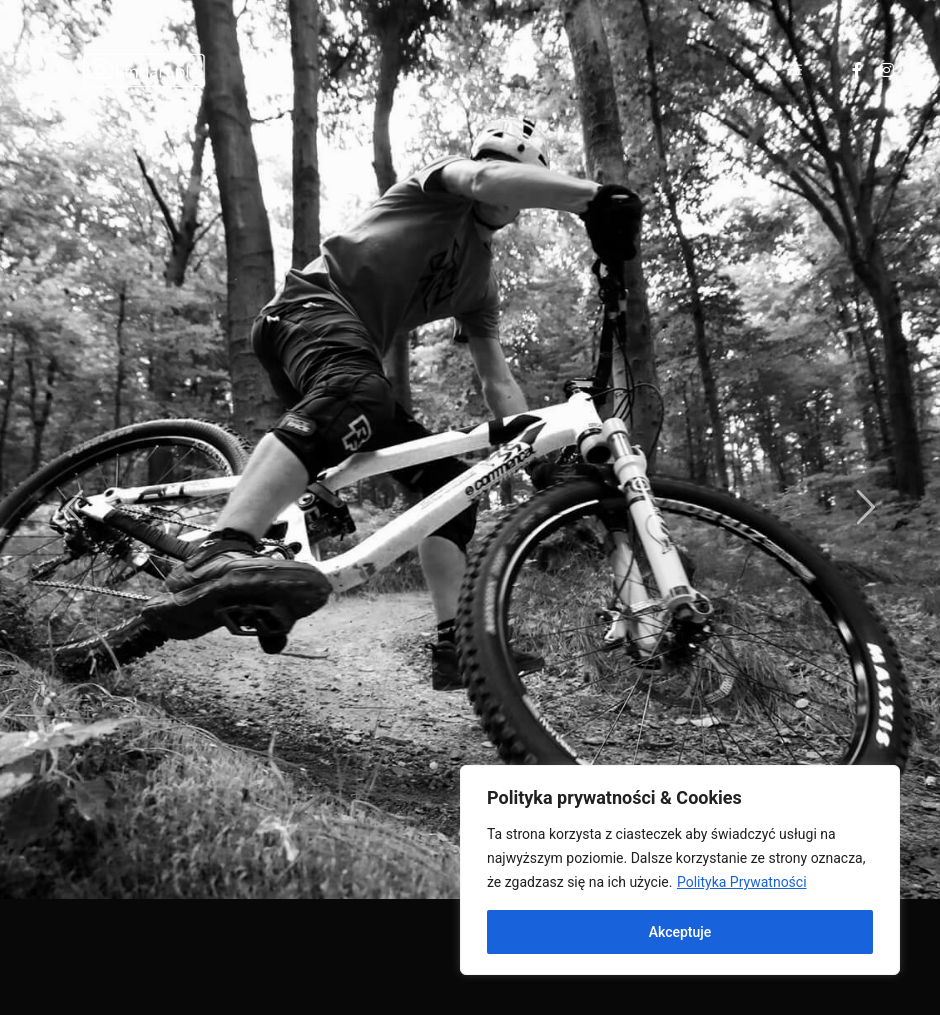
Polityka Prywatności (742, 882)
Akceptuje (680, 932)
